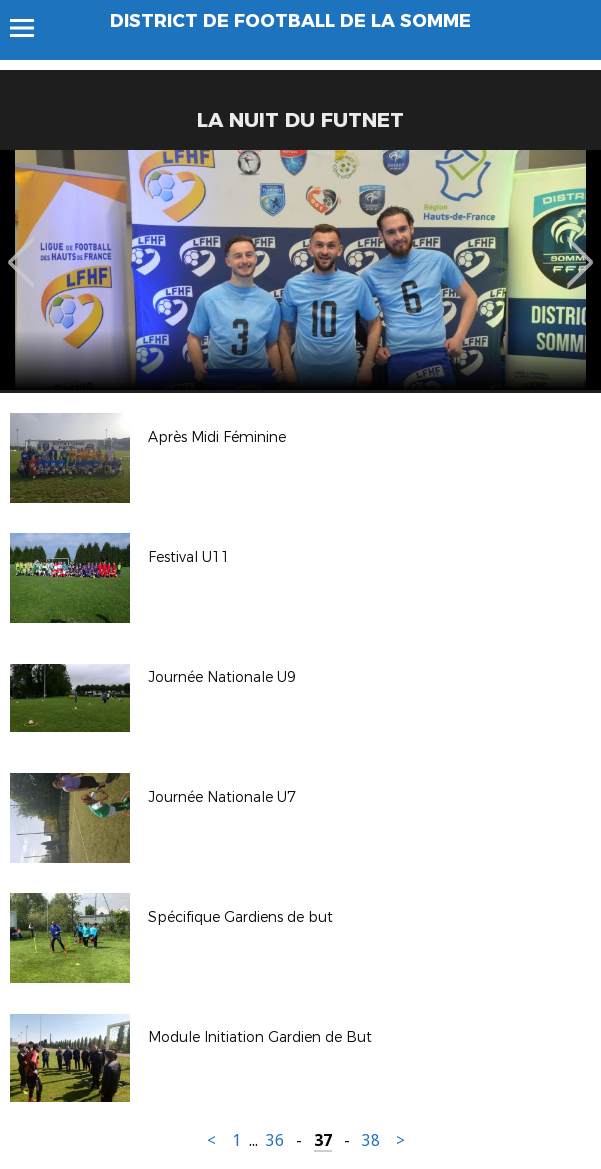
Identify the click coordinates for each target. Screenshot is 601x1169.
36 (275, 1140)
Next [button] (580, 248)
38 (371, 1140)
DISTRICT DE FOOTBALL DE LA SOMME (290, 21)
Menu (31, 28)
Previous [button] (21, 248)
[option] (300, 270)
